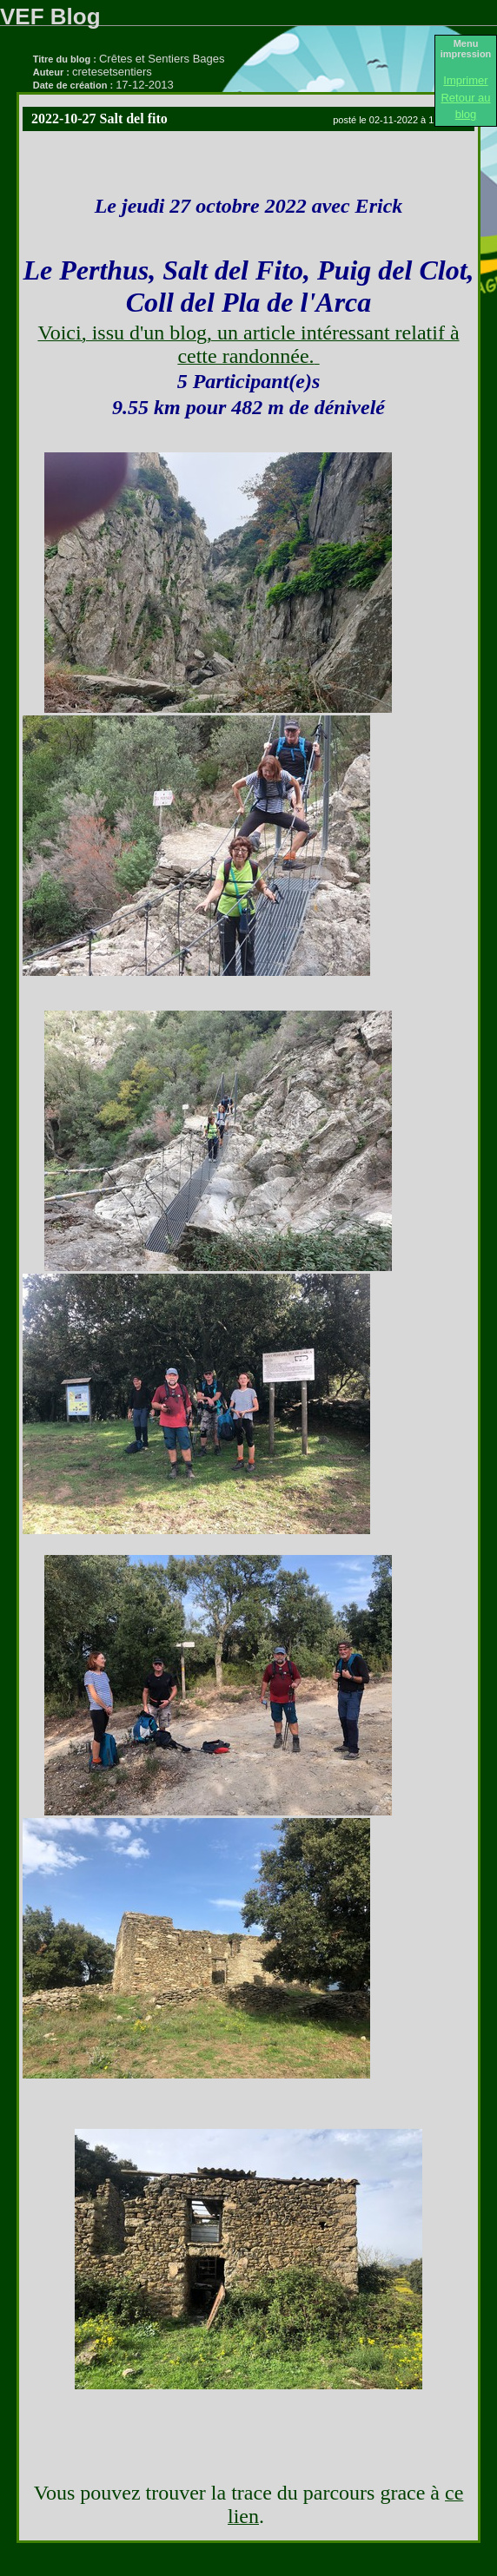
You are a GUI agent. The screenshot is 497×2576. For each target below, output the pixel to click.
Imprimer (465, 80)
